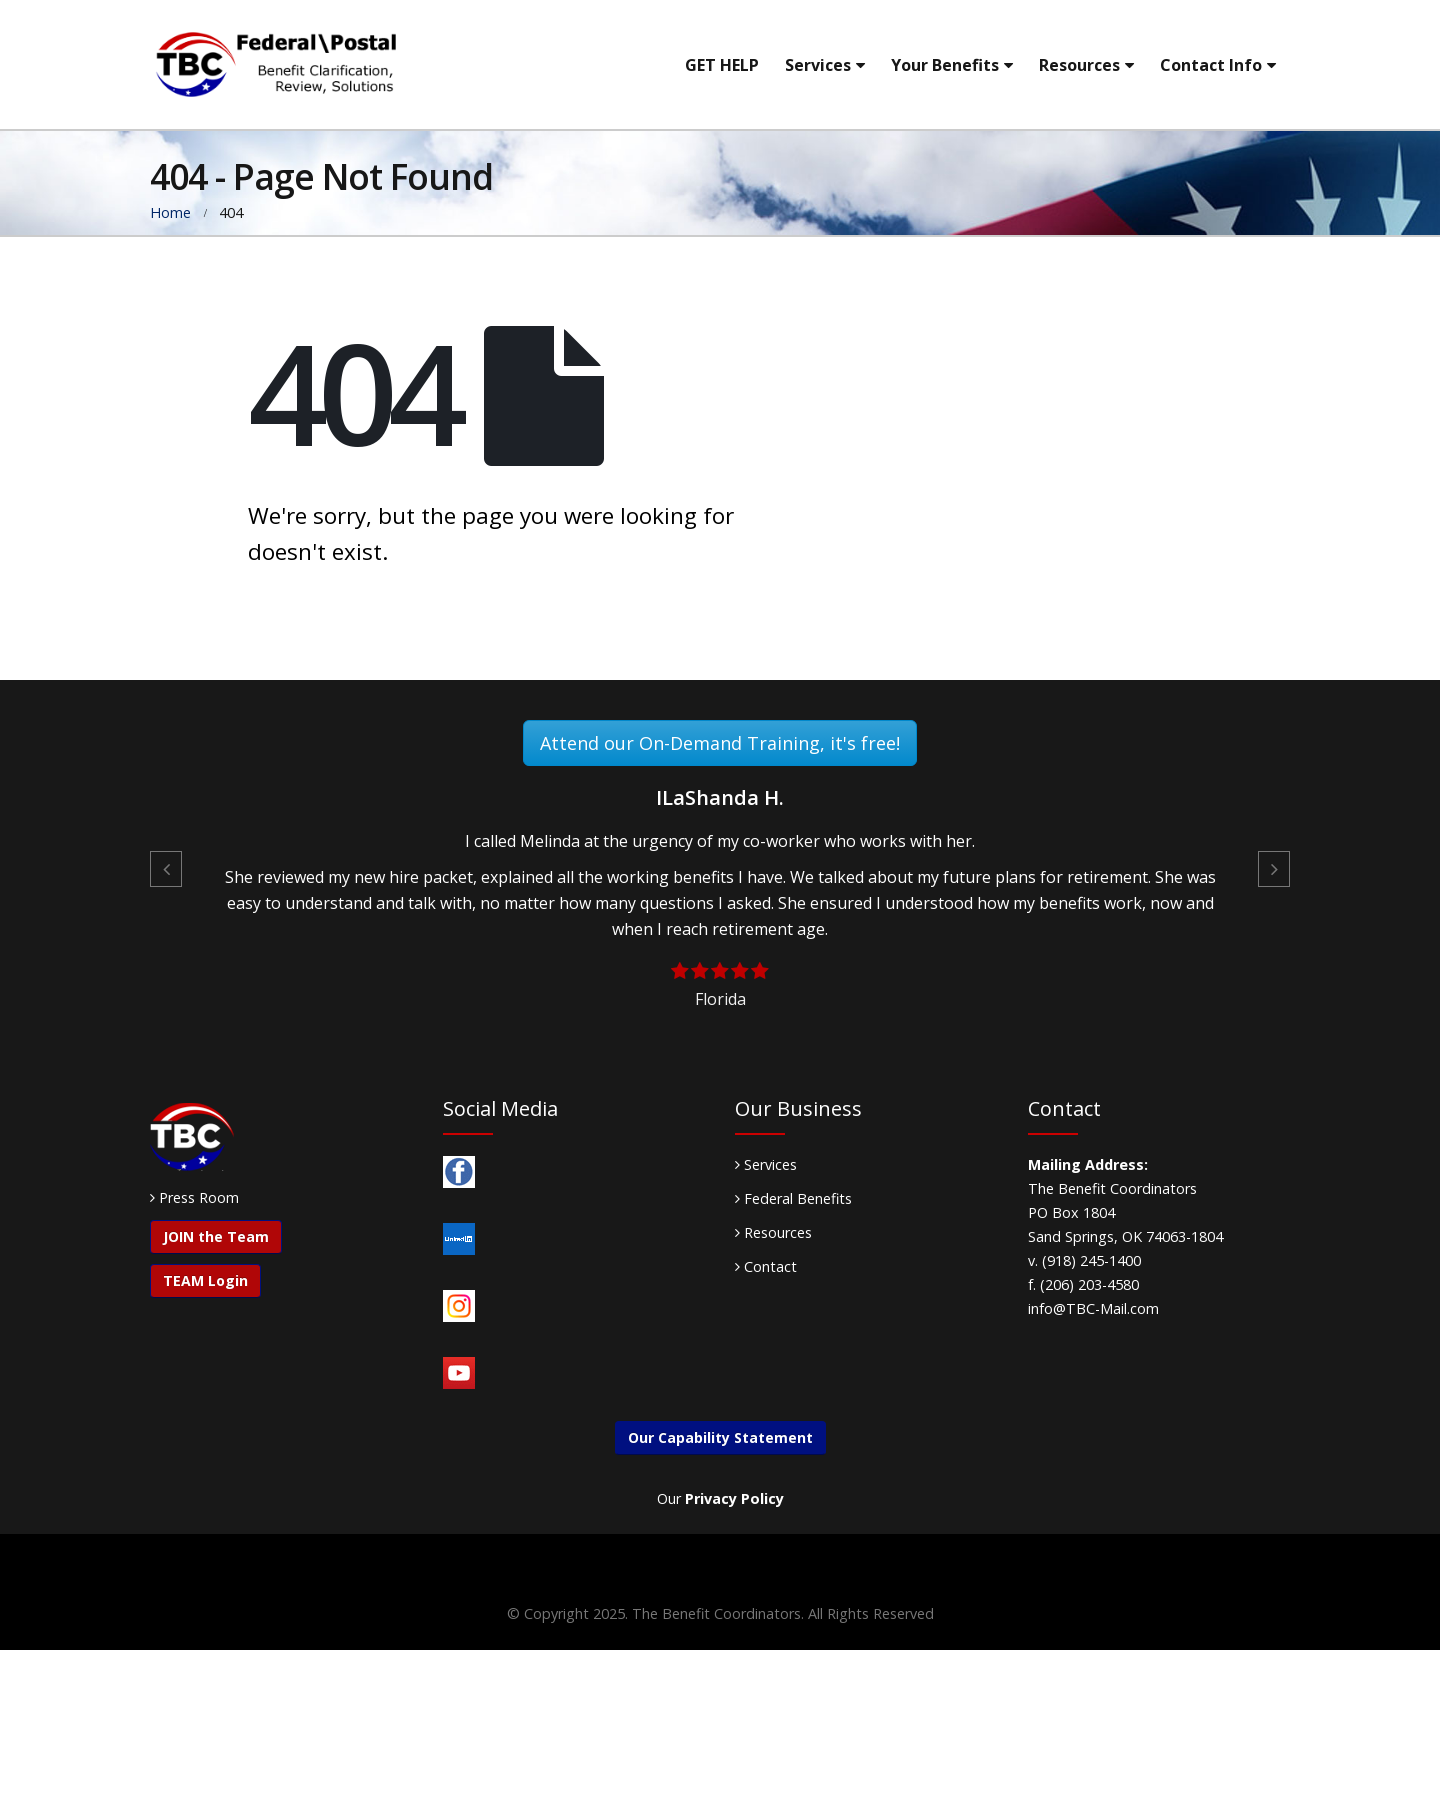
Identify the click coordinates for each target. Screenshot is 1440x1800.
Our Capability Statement (720, 1437)
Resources (1079, 65)
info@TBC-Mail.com (1093, 1308)
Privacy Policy (734, 1498)
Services (818, 65)
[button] (166, 869)
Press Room (199, 1197)
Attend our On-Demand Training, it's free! (720, 743)
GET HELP (722, 65)
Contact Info (1211, 65)
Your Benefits (945, 65)
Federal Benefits (793, 1198)
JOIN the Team (216, 1236)
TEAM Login (205, 1280)
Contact (766, 1266)
